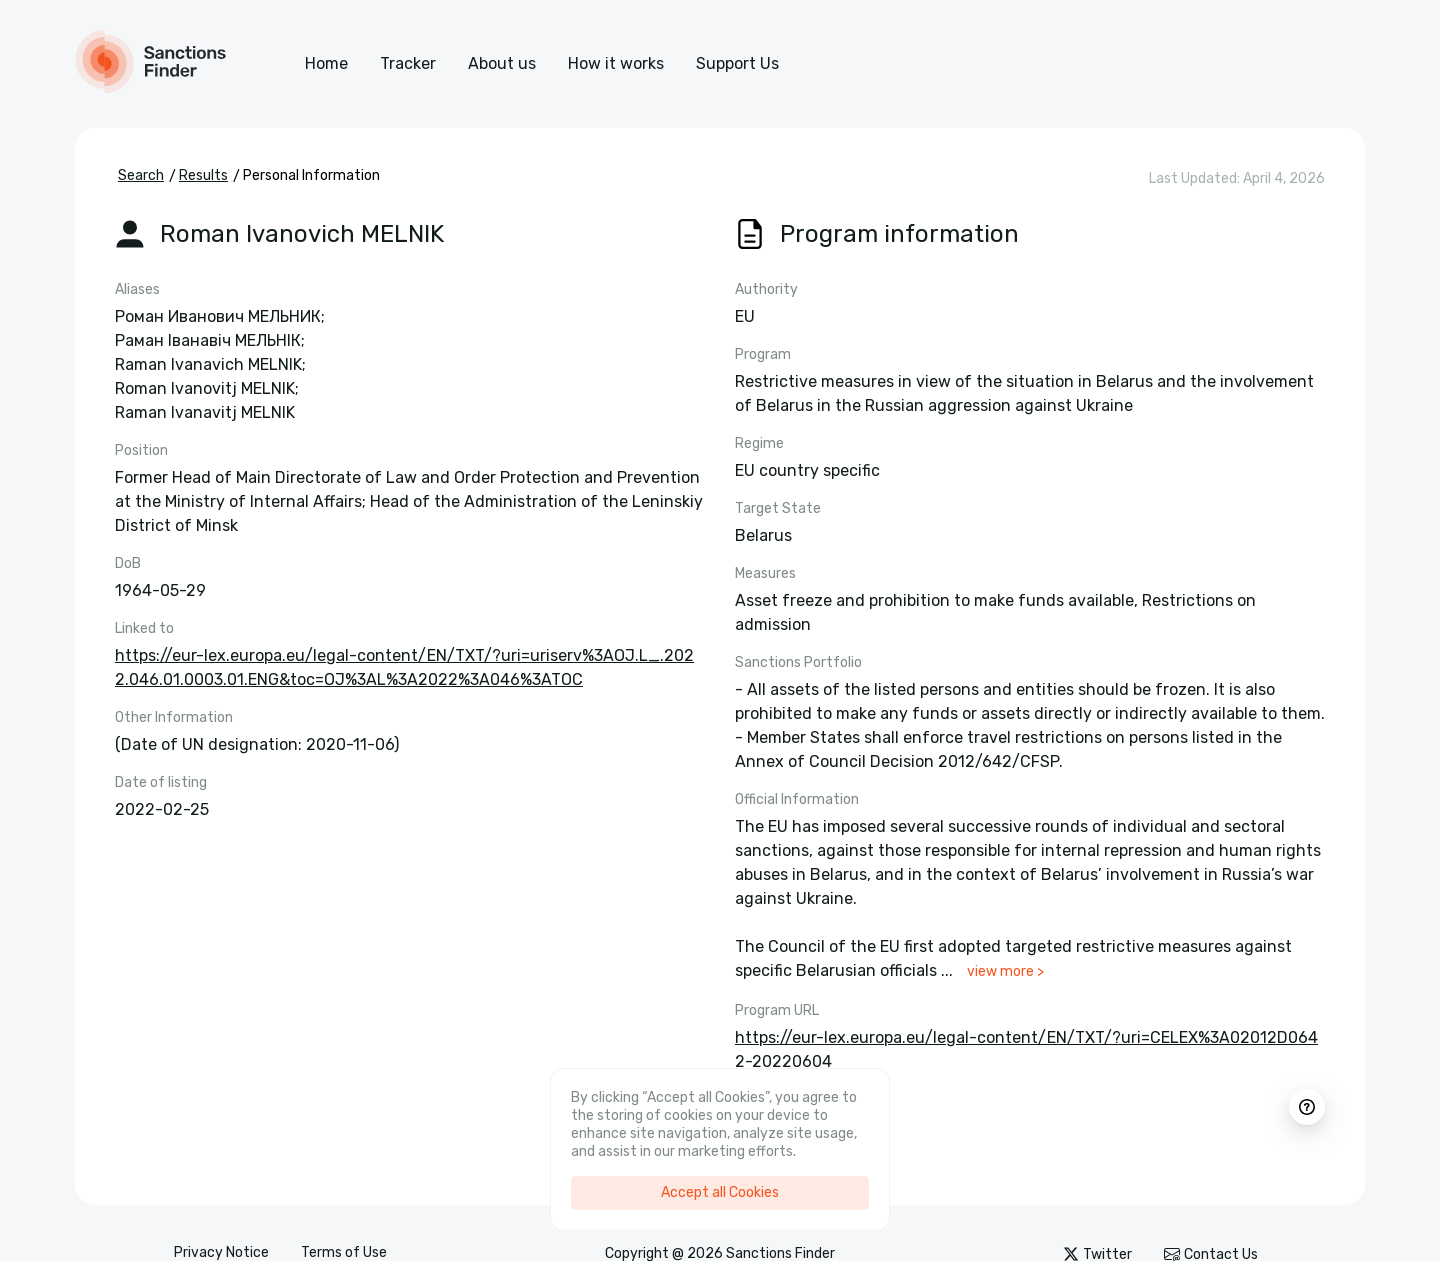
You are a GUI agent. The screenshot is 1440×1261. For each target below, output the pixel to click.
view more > (1005, 971)
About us (502, 63)
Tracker (408, 63)
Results (203, 175)
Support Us (737, 63)
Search (141, 175)
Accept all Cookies (720, 1192)
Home (326, 63)
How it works (616, 63)
